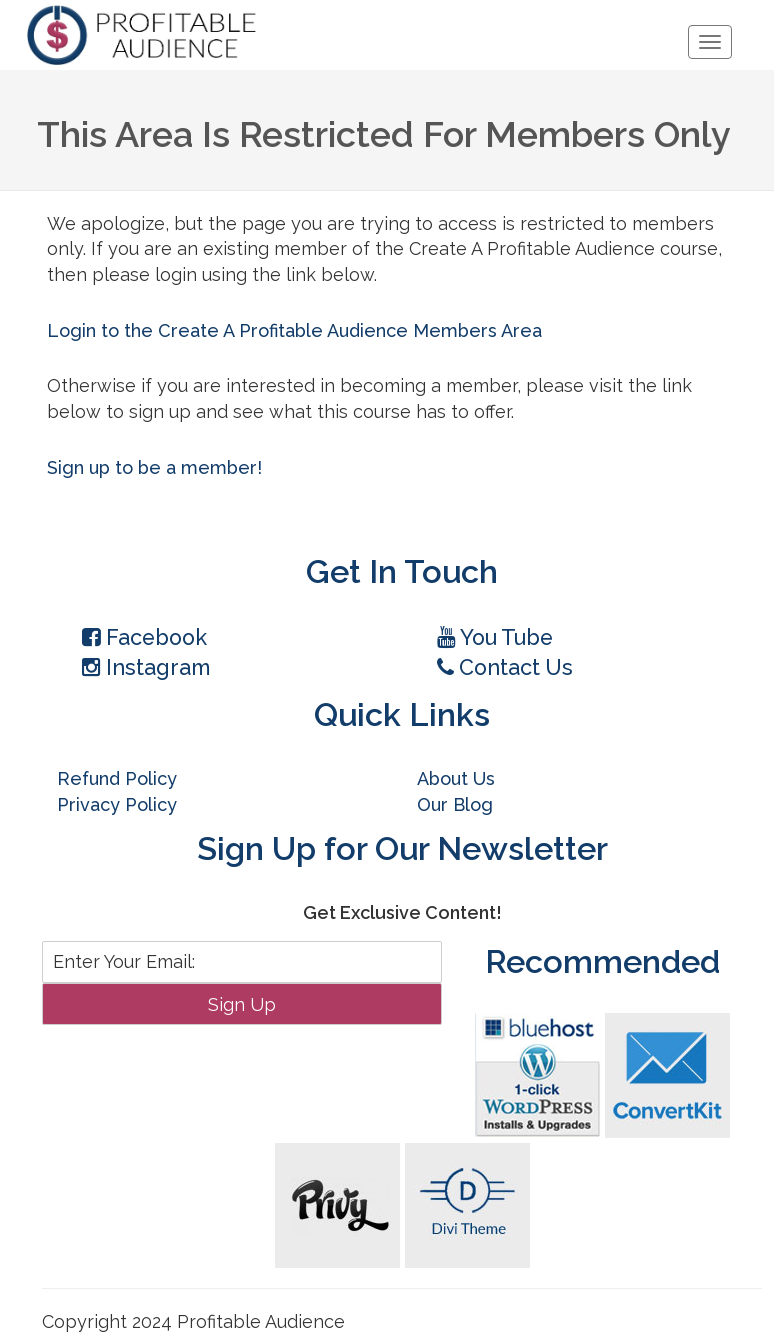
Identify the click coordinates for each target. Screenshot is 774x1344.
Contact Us (505, 667)
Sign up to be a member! (154, 467)
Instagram (146, 667)
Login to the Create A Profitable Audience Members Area (294, 330)
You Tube (495, 637)
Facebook (144, 637)
